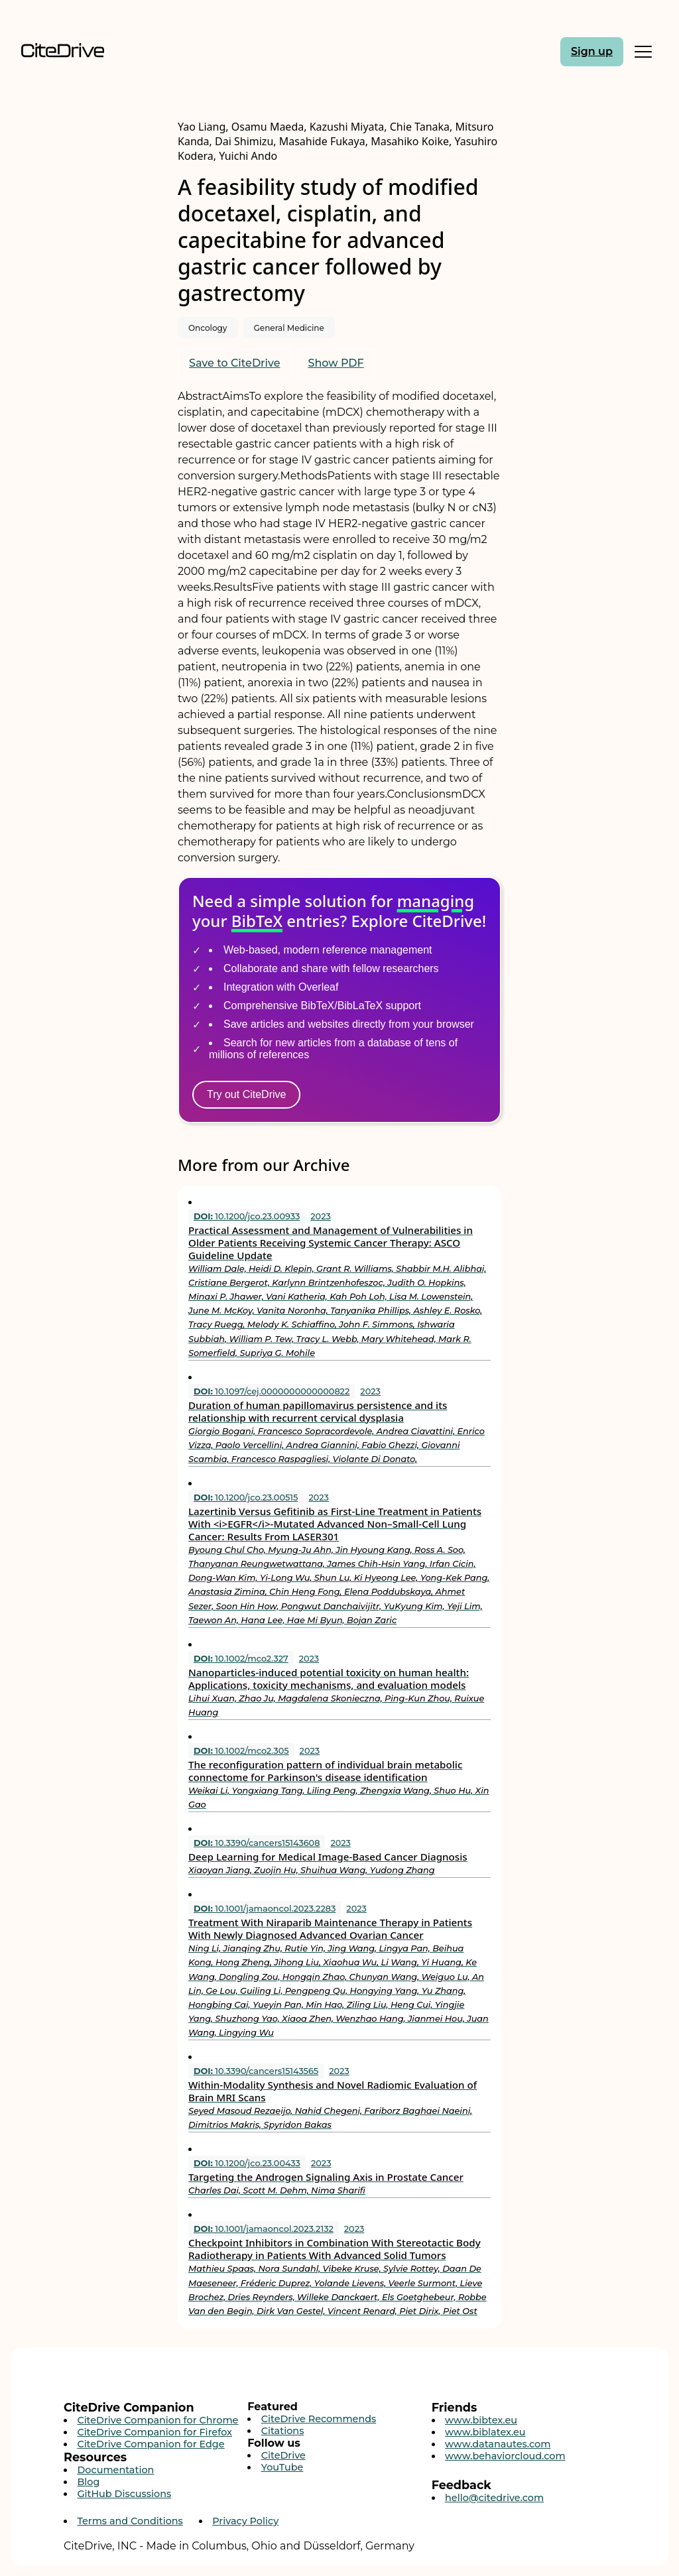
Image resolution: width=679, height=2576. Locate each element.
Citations (282, 2431)
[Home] (96, 51)
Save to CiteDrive (234, 363)
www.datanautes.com (497, 2444)
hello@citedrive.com (494, 2498)
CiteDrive (283, 2455)
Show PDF (336, 363)
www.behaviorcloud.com (505, 2456)
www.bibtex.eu (481, 2420)
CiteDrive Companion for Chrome (157, 2420)
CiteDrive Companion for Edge (150, 2444)
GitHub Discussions (124, 2494)
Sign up (592, 51)
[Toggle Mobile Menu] (643, 51)
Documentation (115, 2470)
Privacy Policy (245, 2521)
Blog (88, 2482)
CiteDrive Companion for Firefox (154, 2432)
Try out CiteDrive (246, 1094)
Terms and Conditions (129, 2521)
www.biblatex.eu (485, 2432)
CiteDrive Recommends (319, 2419)
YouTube (282, 2467)
